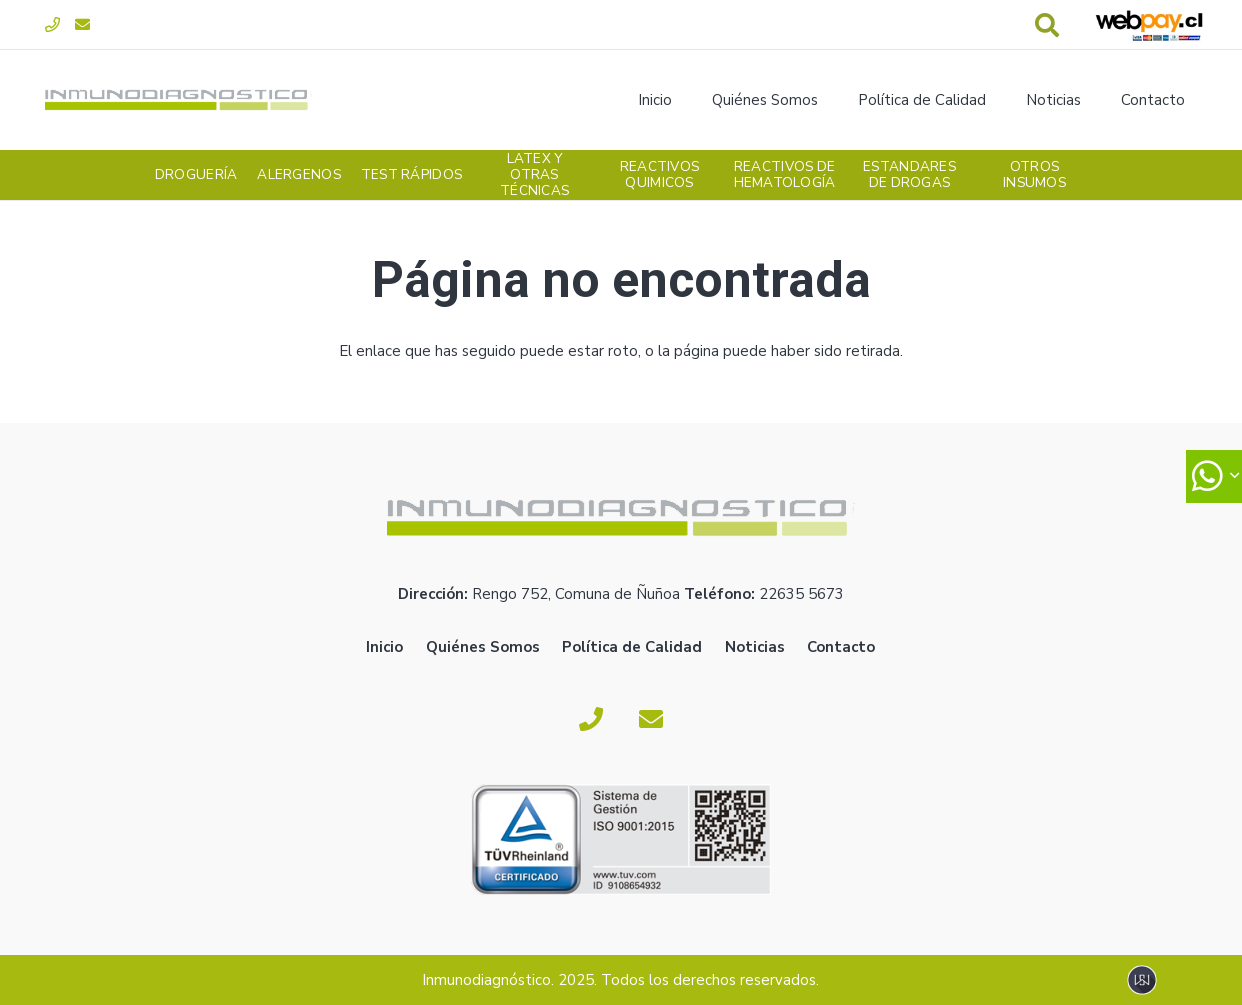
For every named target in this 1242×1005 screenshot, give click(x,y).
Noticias (755, 647)
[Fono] (53, 25)
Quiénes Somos (483, 647)
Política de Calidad (632, 647)
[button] (1047, 25)
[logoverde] (178, 100)
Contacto (841, 647)
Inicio (384, 647)
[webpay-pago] (1149, 25)
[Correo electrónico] (83, 25)
